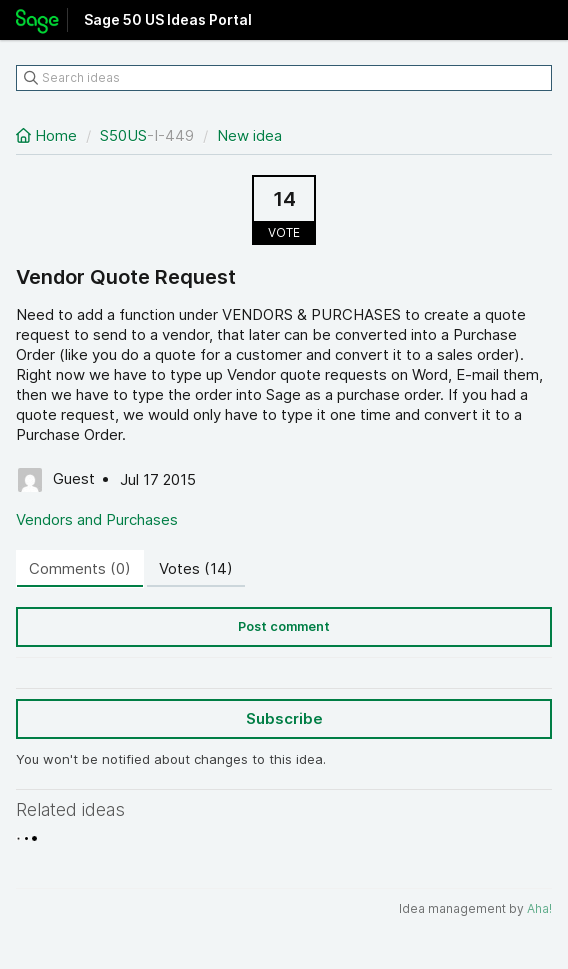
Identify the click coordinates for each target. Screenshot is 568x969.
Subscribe (284, 718)
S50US (123, 135)
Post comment (284, 626)
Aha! (539, 908)
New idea (249, 135)
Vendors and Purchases (97, 519)
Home (48, 135)
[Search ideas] (284, 78)
